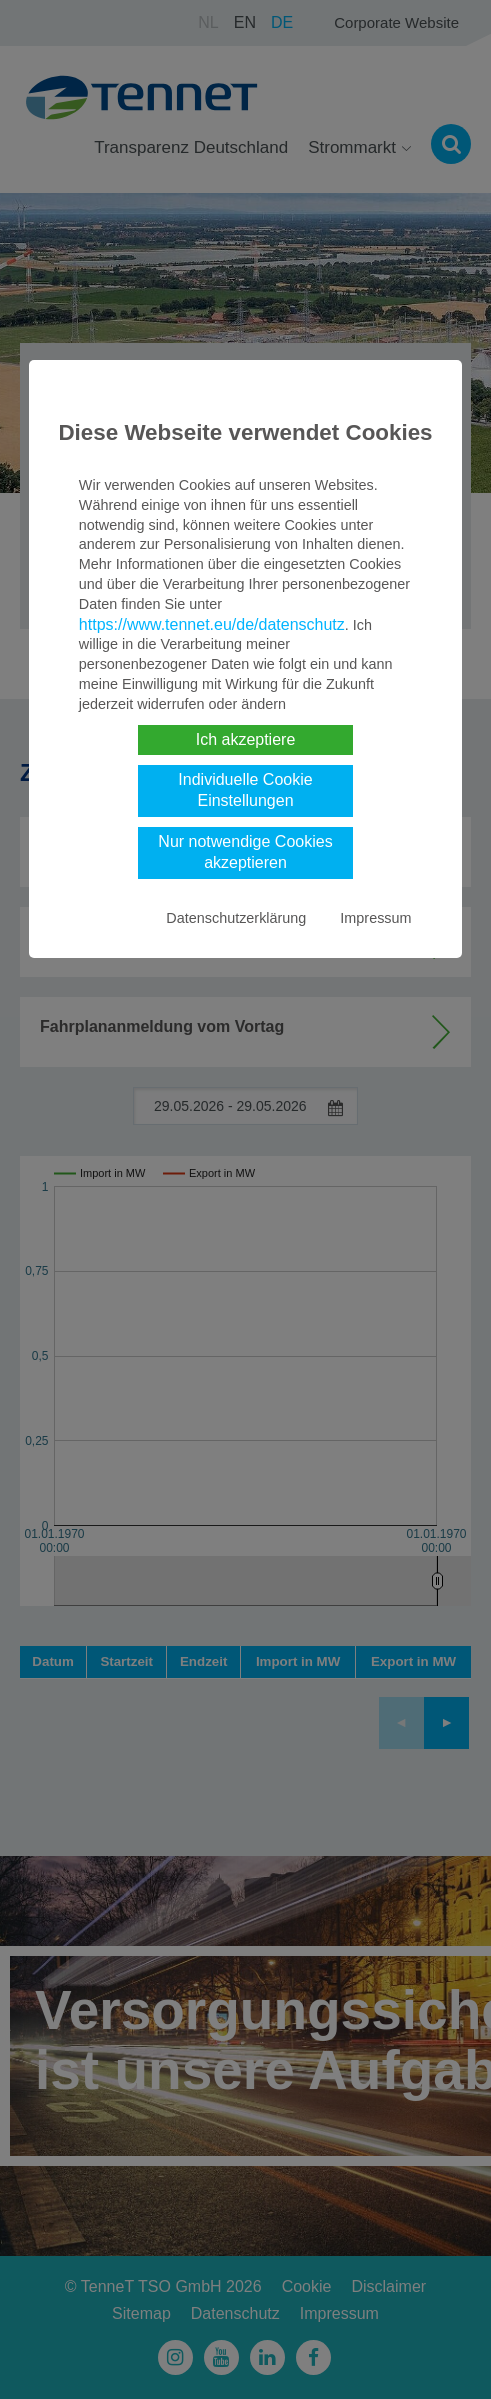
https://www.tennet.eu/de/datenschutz (212, 624)
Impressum (375, 918)
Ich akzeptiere (246, 739)
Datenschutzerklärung (236, 918)
